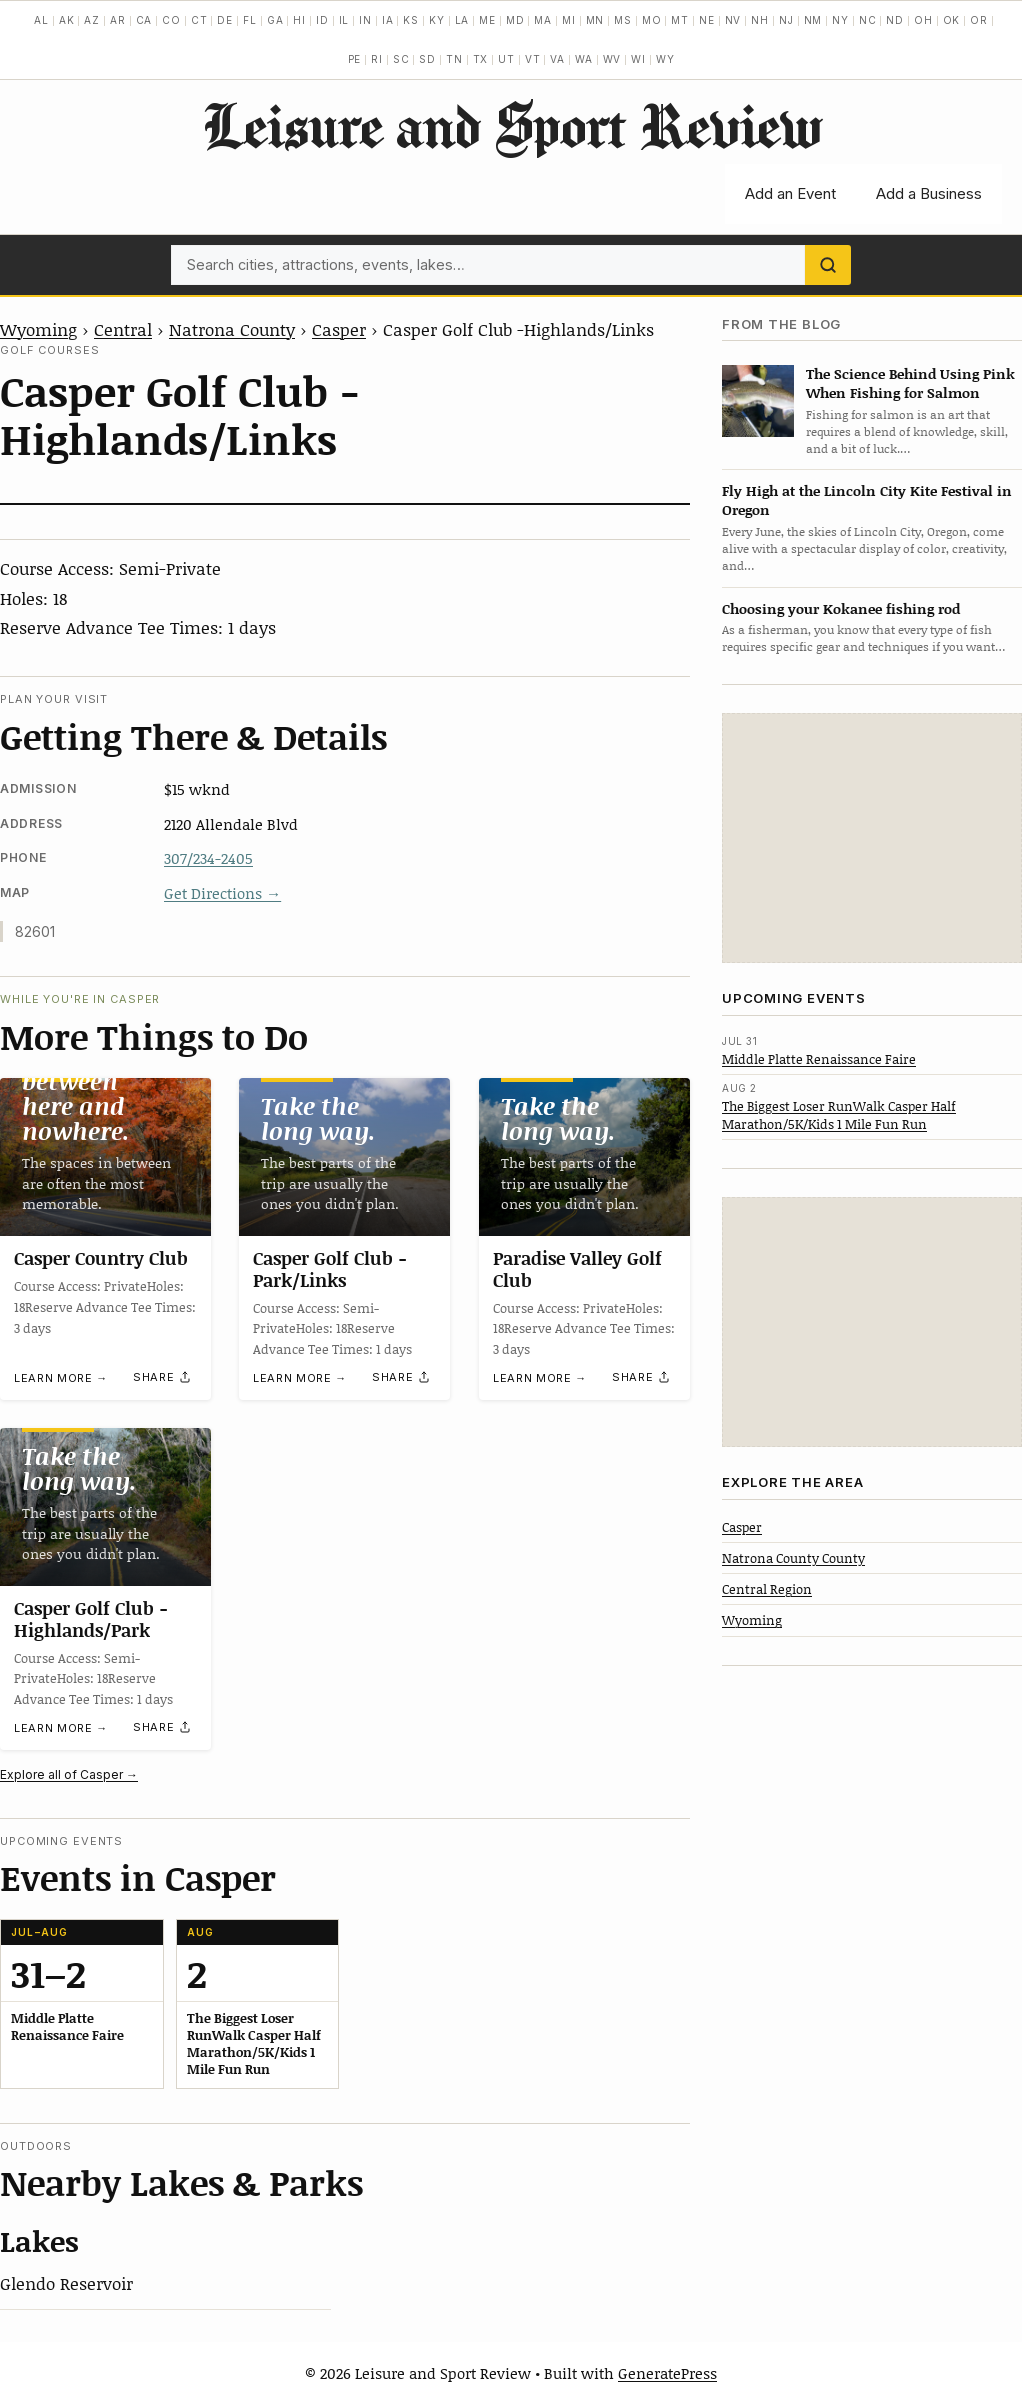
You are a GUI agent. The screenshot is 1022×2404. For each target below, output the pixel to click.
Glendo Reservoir (66, 2283)
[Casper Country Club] (105, 1157)
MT (680, 20)
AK (67, 20)
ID (322, 20)
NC (868, 20)
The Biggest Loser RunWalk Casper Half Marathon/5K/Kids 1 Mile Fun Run (839, 1115)
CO (171, 20)
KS (411, 20)
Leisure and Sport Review (511, 125)
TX (481, 59)
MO (652, 20)
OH (923, 20)
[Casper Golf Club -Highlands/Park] (105, 1507)
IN (365, 20)
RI (377, 59)
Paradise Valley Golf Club (577, 1269)
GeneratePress (667, 2373)
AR (118, 20)
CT (199, 20)
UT (506, 59)
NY (840, 20)
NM (813, 20)
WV (612, 59)
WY (665, 59)
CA (144, 20)
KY (437, 20)
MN (595, 20)
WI (638, 59)
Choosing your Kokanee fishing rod (841, 608)
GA (275, 20)
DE (225, 20)
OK (952, 20)
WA (584, 59)
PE (355, 59)
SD (427, 59)
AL (41, 20)
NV (733, 20)
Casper (339, 329)
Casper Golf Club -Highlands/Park (91, 1619)
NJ (786, 20)
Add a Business (929, 193)
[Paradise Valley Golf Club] (584, 1157)
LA (462, 20)
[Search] (828, 265)
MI (569, 20)
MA (543, 20)
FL (250, 20)
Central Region (767, 1589)
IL (344, 20)
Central (123, 329)
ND (895, 20)
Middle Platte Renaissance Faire (819, 1059)
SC (401, 59)
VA (557, 59)
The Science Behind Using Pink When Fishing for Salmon (910, 383)
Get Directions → (222, 893)
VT (533, 59)
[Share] (163, 1377)
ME (487, 20)
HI (299, 20)
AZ (92, 20)
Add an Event (790, 193)
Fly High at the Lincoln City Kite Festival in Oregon (867, 500)
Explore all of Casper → (69, 1774)
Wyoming (38, 329)
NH (760, 20)
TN (454, 59)
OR (979, 20)
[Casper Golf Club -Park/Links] (344, 1157)
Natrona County (232, 329)
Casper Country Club (101, 1258)
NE (707, 20)
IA (388, 20)
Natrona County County (793, 1558)
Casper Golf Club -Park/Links (330, 1269)
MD (515, 20)
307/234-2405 (208, 858)
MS (623, 20)
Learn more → (61, 1377)
